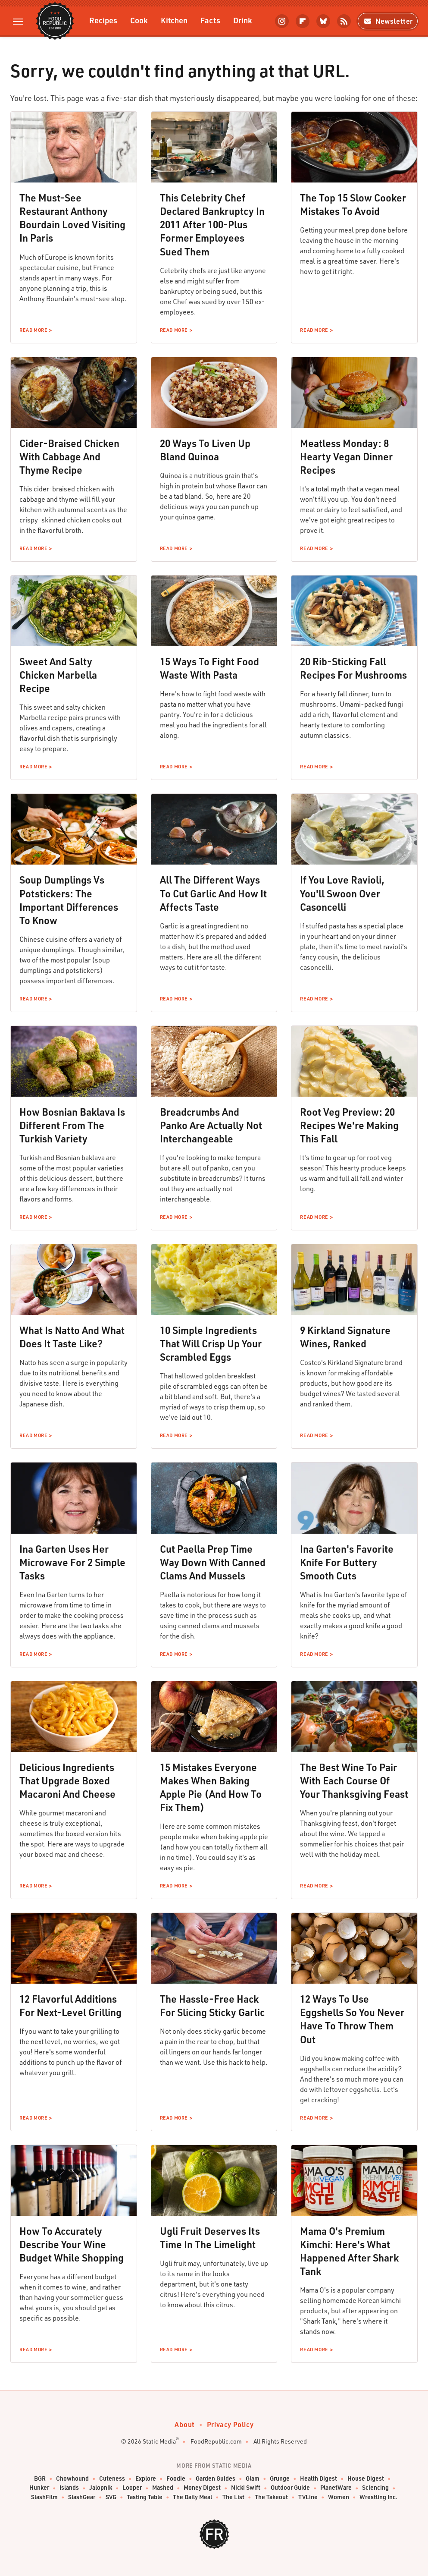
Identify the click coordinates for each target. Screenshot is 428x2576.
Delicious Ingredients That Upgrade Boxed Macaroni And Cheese (67, 1780)
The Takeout (271, 2497)
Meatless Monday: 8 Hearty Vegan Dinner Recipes (346, 456)
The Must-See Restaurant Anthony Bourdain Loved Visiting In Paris (72, 217)
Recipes (103, 20)
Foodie (175, 2478)
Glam (252, 2478)
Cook (139, 20)
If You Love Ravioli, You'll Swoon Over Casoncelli (342, 893)
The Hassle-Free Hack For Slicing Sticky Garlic (212, 2005)
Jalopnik (100, 2488)
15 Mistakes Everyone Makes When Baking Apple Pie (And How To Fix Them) (211, 1787)
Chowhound (72, 2478)
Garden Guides (215, 2478)
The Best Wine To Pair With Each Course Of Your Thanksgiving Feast (354, 1780)
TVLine (308, 2497)
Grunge (280, 2478)
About (185, 2424)
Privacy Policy (230, 2424)
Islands (69, 2488)
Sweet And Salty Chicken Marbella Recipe (58, 675)
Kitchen (174, 20)
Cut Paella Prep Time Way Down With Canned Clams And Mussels (213, 1562)
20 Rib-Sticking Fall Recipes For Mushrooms (353, 668)
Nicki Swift (245, 2488)
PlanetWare (336, 2488)
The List (233, 2497)
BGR (40, 2478)
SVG (111, 2497)
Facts (210, 20)
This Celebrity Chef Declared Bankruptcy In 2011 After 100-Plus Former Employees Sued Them (212, 224)
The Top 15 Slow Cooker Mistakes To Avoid (353, 204)
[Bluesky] (323, 21)
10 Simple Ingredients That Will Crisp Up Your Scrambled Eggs (211, 1343)
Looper (132, 2488)
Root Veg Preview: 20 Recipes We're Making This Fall (349, 1125)
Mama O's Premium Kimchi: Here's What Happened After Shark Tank (349, 2250)
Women (338, 2497)
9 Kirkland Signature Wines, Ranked (345, 1337)
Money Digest (202, 2488)
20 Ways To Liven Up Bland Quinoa (205, 450)
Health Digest (318, 2478)
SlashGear (81, 2497)
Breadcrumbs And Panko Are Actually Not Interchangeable (211, 1125)
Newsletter (387, 20)
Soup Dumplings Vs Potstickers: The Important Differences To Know (68, 899)
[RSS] (344, 21)
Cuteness (112, 2478)
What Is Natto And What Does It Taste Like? (72, 1337)
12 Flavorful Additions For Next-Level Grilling (70, 2005)
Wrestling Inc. (378, 2497)
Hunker (39, 2488)
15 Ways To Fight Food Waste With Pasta (209, 668)
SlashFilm (44, 2497)
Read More (33, 330)
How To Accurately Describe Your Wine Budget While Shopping (71, 2244)
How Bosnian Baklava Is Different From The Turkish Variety (72, 1125)
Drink (242, 20)
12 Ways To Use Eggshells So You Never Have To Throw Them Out (352, 2018)
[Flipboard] (302, 21)
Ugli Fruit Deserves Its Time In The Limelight (210, 2237)
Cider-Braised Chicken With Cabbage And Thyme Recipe (69, 456)
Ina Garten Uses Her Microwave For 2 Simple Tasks (72, 1562)
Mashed (162, 2488)
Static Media (159, 2441)
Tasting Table (144, 2497)
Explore (145, 2478)
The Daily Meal (192, 2497)
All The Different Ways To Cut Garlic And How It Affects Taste (213, 893)
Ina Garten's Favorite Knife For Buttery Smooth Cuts (347, 1562)
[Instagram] (282, 21)
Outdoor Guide (290, 2488)
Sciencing (375, 2488)
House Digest (365, 2478)
